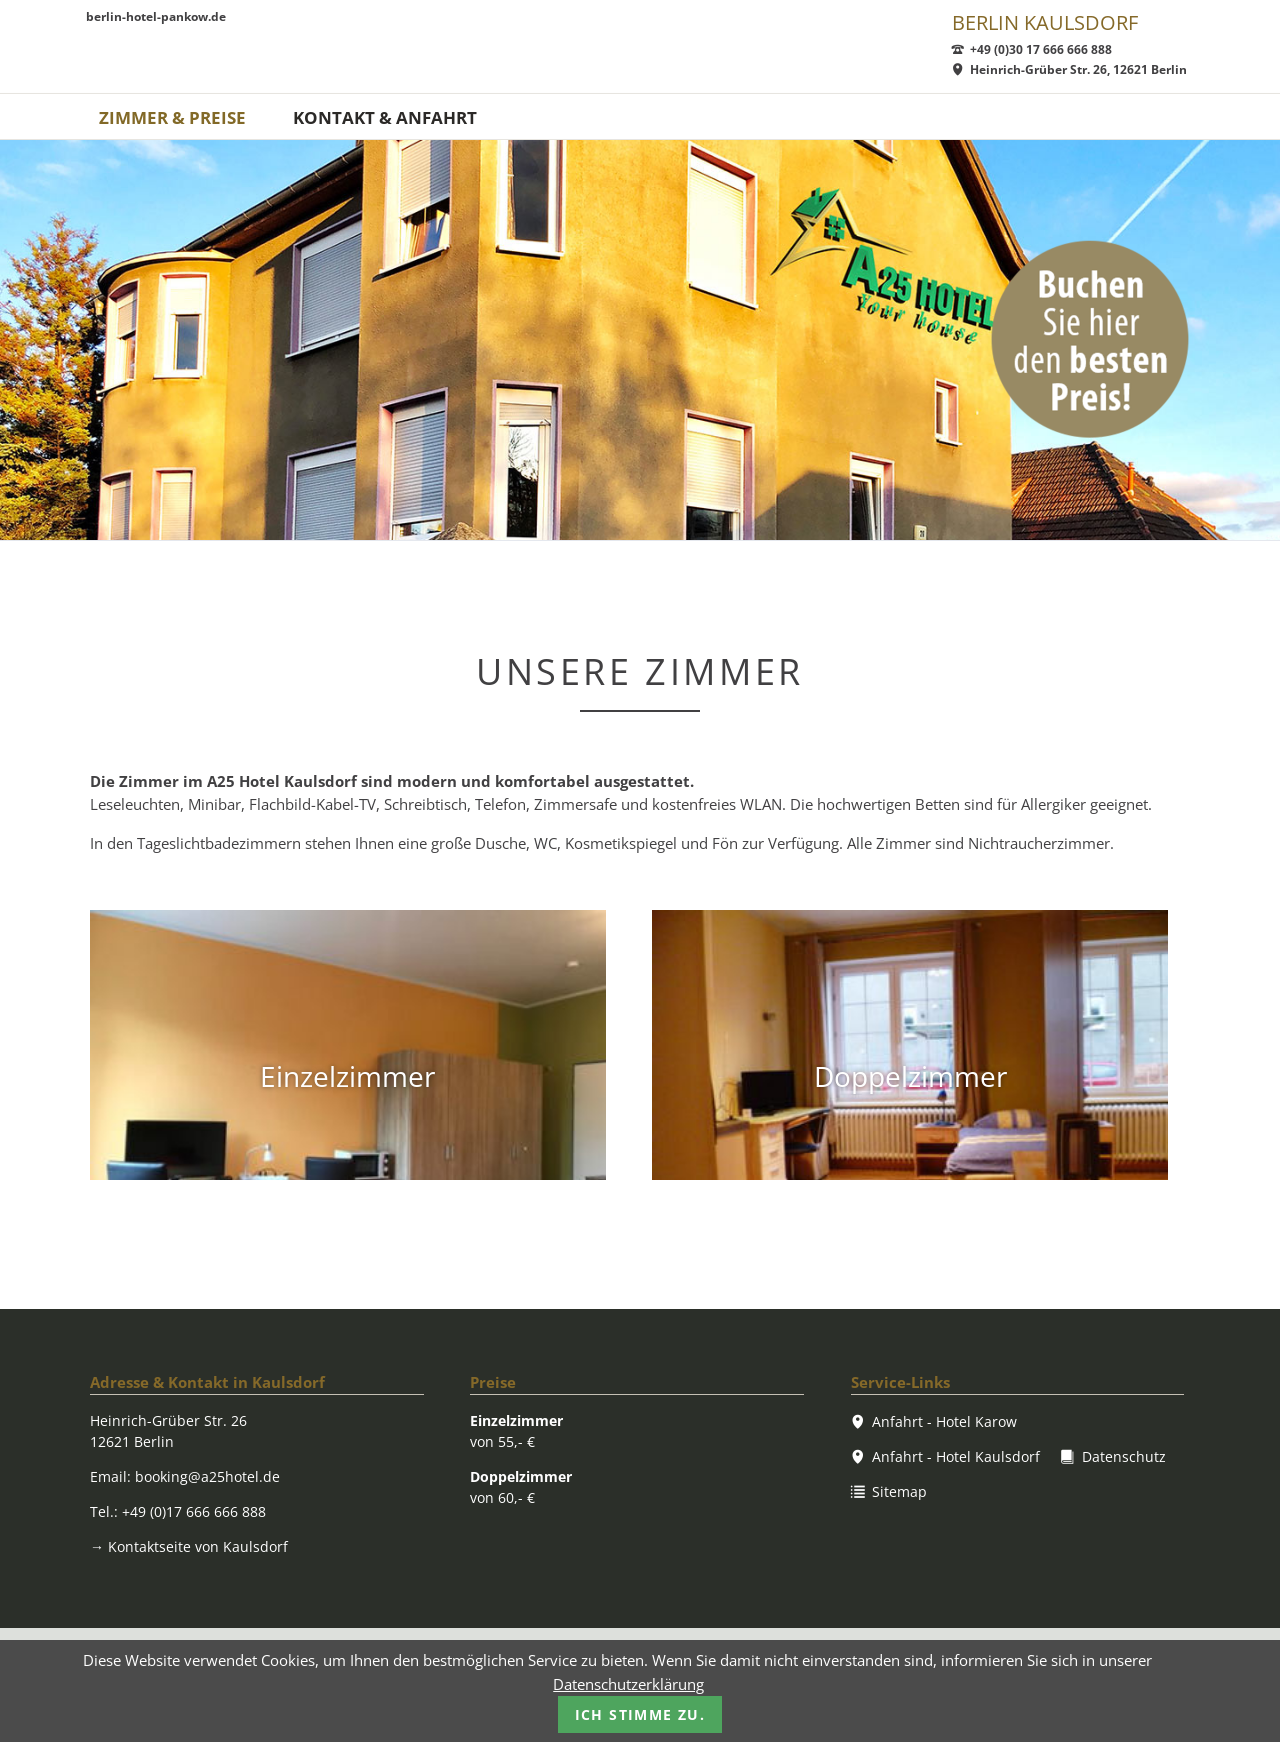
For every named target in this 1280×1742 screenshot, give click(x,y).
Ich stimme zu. (640, 1714)
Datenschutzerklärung (628, 1684)
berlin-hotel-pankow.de (156, 17)
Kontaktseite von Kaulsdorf (189, 1546)
